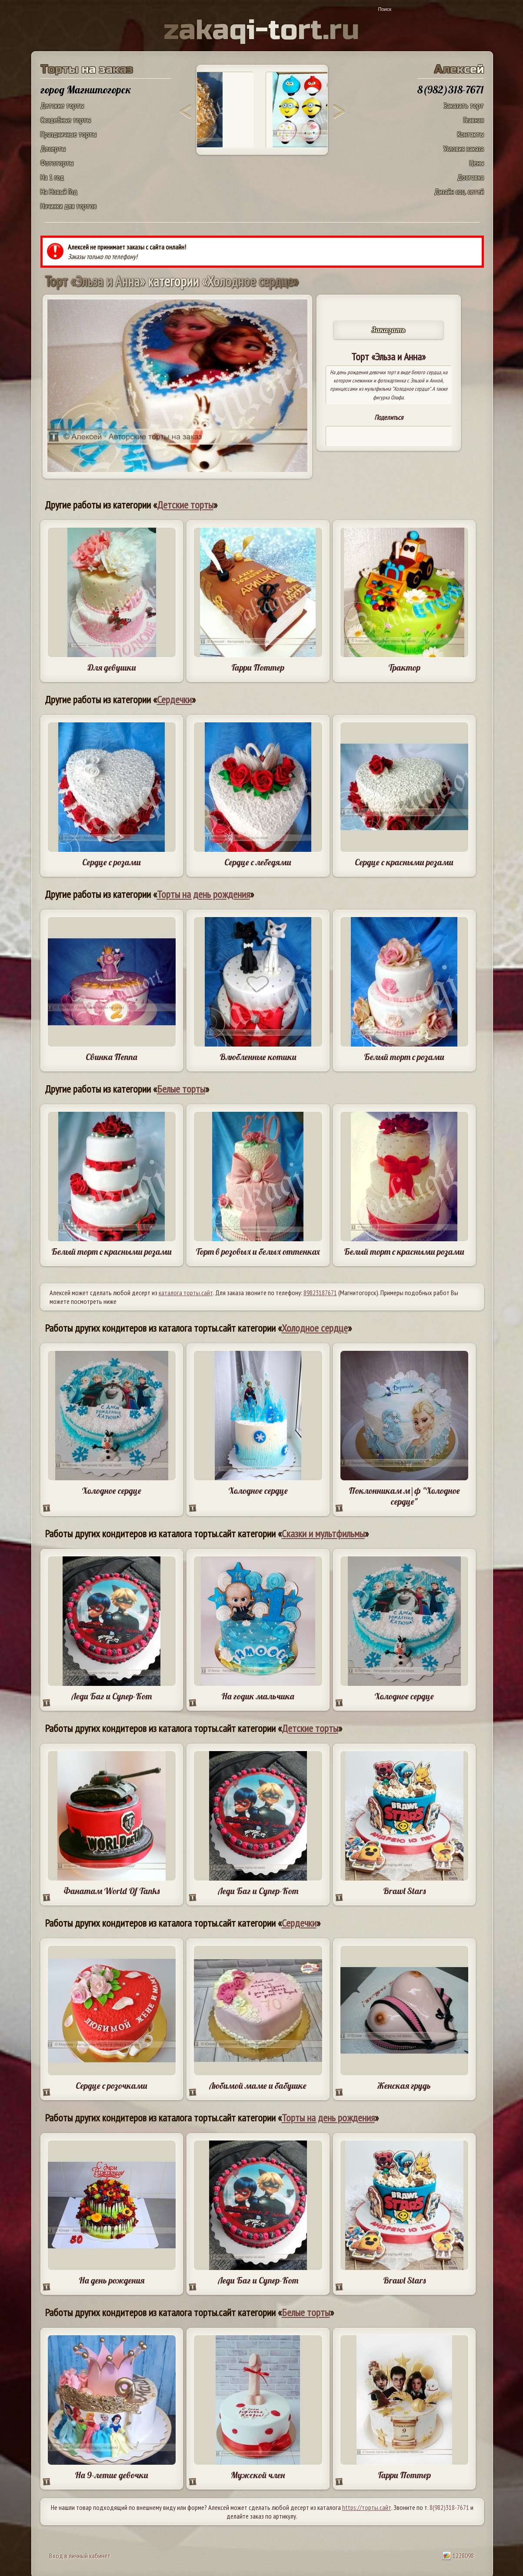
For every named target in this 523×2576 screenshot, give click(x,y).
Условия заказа (463, 148)
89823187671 (320, 1292)
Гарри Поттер (257, 667)
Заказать (389, 330)
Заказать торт (463, 105)
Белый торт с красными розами (111, 1251)
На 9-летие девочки (111, 2475)
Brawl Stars (404, 1890)
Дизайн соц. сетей (459, 191)
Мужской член (258, 2475)
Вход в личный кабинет (79, 2555)
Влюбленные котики (258, 1056)
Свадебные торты (65, 120)
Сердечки (174, 699)
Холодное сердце (315, 1328)
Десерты (53, 148)
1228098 (458, 2555)
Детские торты (62, 105)
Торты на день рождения (203, 894)
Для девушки (111, 667)
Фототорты (56, 163)
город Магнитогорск (85, 89)
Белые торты (181, 1089)
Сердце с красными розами (404, 862)
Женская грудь (404, 2085)
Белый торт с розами (404, 1056)
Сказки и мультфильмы (323, 1533)
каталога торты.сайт (186, 1292)
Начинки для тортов (68, 206)
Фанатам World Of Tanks (111, 1890)
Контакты (470, 134)
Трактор (404, 667)
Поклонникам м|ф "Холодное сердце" (404, 1496)
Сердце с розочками (111, 2085)
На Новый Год (58, 191)
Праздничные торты (68, 134)
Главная (473, 120)
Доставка (470, 177)
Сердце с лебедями (257, 862)
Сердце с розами (111, 862)
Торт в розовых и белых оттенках (258, 1251)
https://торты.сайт (366, 2507)
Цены (477, 163)
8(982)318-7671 (449, 2507)
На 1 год (52, 177)
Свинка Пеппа (111, 1056)
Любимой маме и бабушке (257, 2085)
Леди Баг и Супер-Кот (111, 1696)
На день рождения (111, 2280)
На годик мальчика (257, 1696)
